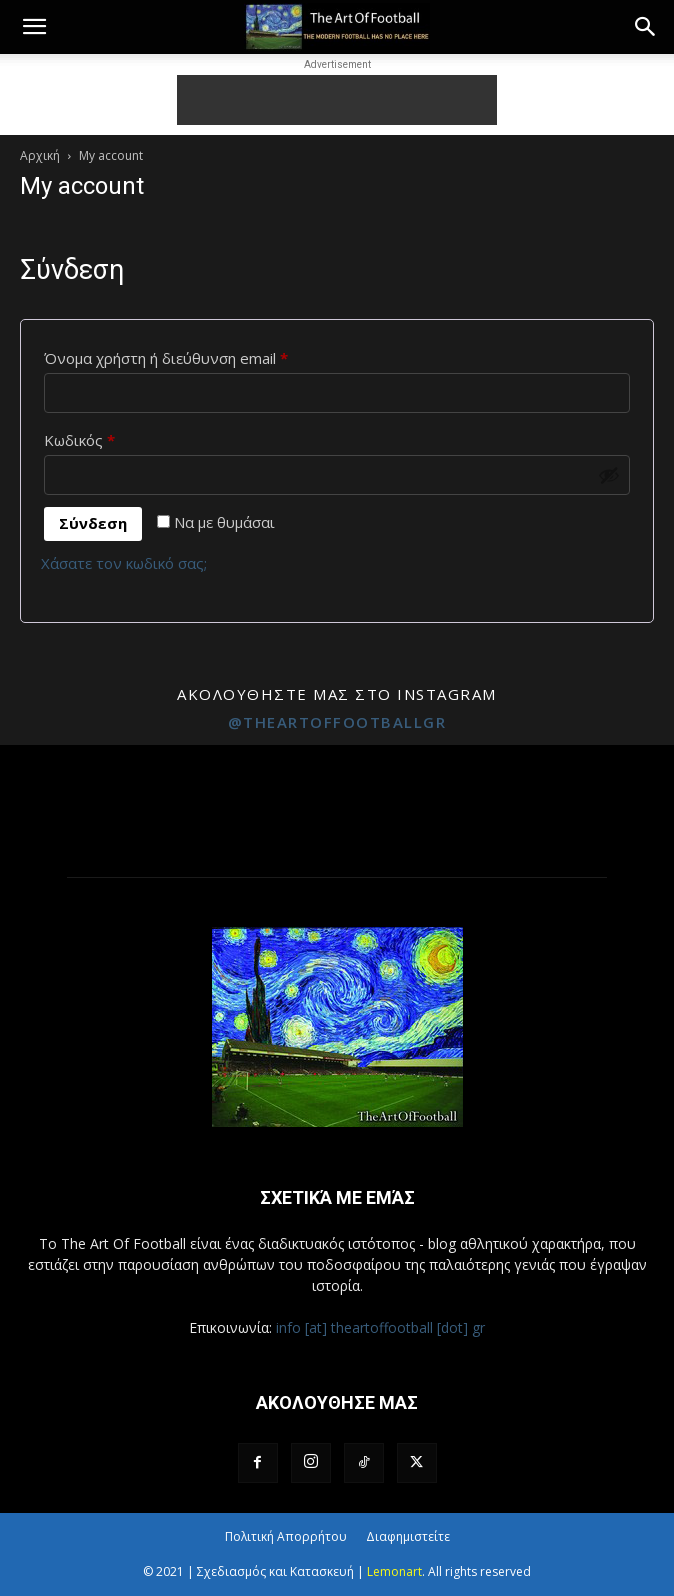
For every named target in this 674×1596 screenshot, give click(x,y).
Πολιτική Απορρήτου (286, 1536)
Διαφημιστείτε (408, 1536)
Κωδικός (116, 437)
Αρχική (40, 155)
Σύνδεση (93, 523)
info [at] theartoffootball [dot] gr (380, 1327)
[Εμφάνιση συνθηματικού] (609, 475)
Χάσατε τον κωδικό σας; (124, 563)
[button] (34, 27)
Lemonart (394, 1571)
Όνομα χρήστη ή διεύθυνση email (203, 355)
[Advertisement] (337, 100)
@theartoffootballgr (337, 722)
